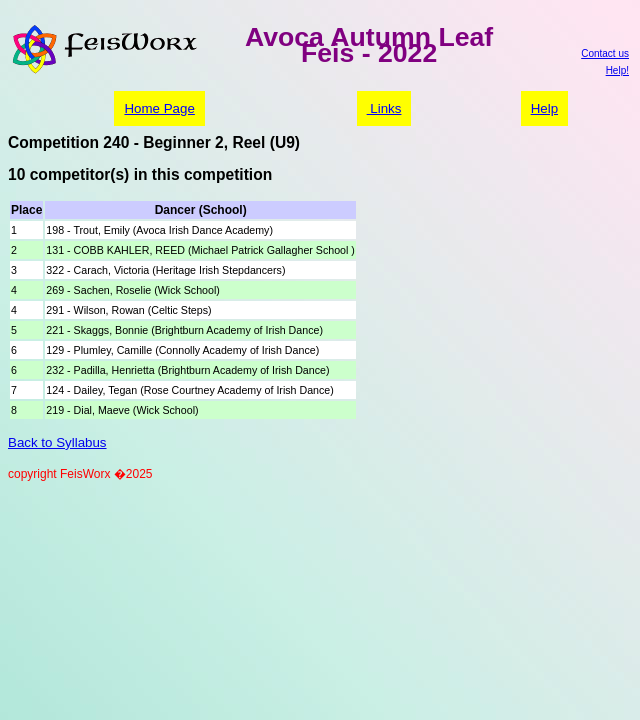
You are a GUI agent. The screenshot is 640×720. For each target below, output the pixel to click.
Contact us (605, 53)
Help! (617, 70)
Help (544, 108)
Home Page (159, 108)
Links (384, 108)
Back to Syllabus (57, 442)
